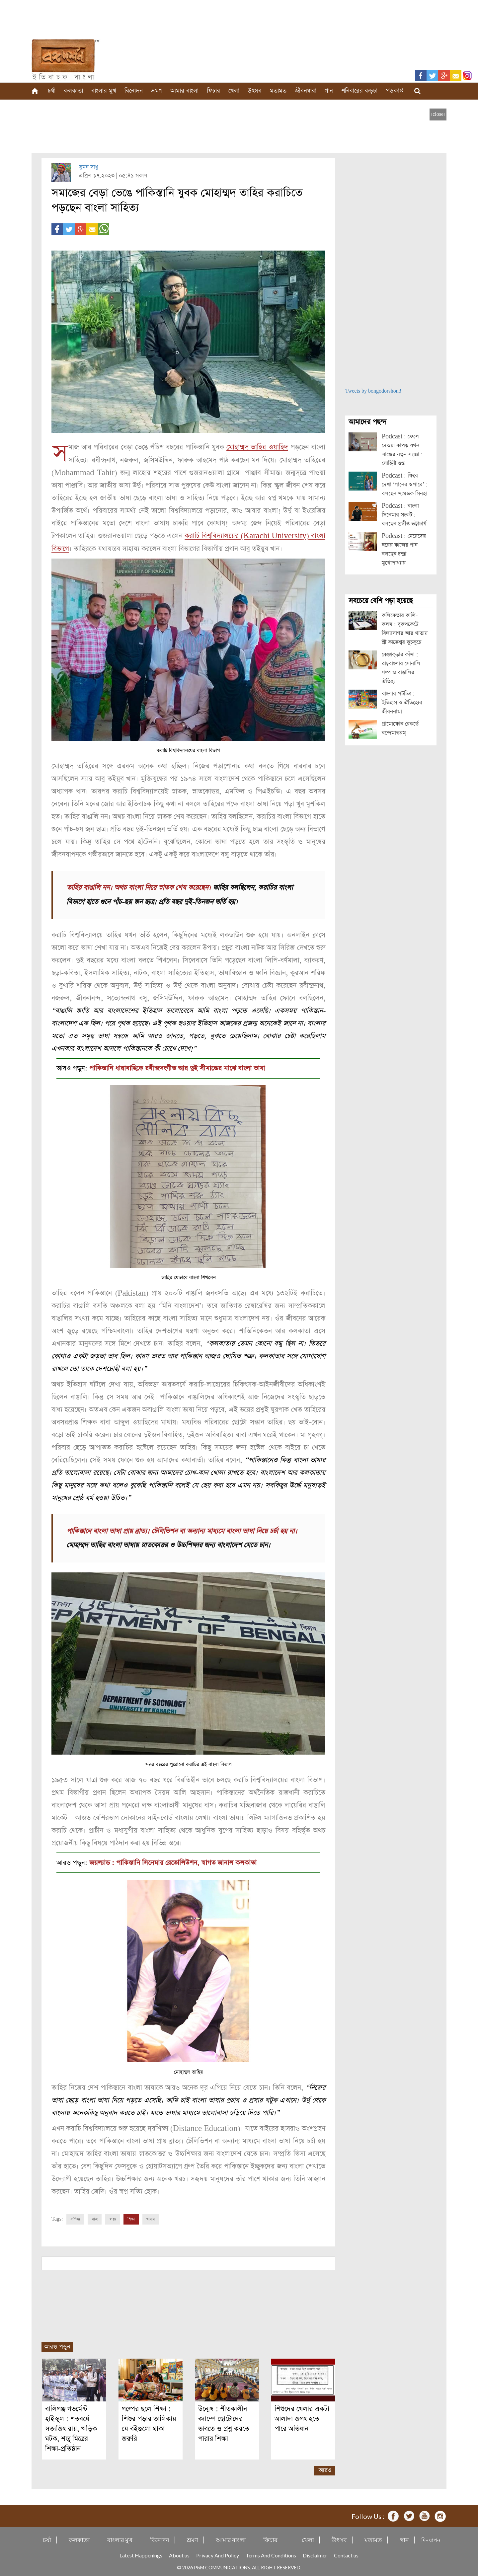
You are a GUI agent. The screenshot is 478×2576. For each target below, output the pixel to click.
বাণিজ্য (75, 2218)
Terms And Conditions (271, 2554)
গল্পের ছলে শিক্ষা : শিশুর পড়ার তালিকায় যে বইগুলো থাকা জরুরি (149, 2422)
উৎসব (255, 91)
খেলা (233, 91)
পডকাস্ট (394, 91)
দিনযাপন (430, 2539)
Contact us (346, 2554)
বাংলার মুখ (103, 91)
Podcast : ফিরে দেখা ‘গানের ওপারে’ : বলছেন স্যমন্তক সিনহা (405, 484)
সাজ (95, 2218)
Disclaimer (315, 2554)
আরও (325, 2469)
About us (179, 2554)
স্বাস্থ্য (112, 2218)
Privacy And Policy (217, 2554)
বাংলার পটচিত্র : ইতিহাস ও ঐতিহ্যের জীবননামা (402, 703)
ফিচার (213, 91)
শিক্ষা (131, 2218)
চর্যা (51, 91)
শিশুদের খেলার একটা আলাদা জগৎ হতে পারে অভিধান (302, 2417)
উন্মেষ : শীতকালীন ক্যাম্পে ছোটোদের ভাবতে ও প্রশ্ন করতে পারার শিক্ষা (223, 2422)
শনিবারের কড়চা (359, 91)
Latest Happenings (141, 2554)
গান (329, 91)
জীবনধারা (305, 91)
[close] (438, 114)
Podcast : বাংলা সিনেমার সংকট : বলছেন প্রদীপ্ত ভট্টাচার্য (404, 515)
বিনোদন (133, 91)
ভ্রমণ (156, 91)
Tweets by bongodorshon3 (373, 391)
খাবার (150, 2218)
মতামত (278, 91)
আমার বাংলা (184, 91)
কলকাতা (73, 91)
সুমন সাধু (88, 167)
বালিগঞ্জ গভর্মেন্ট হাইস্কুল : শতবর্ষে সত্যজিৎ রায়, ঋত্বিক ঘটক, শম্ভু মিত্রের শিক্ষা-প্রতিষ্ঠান (71, 2427)
